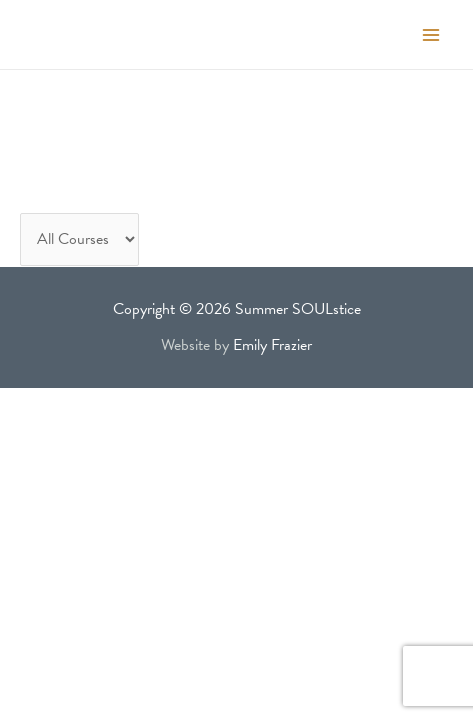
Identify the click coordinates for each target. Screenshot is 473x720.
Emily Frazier (272, 345)
